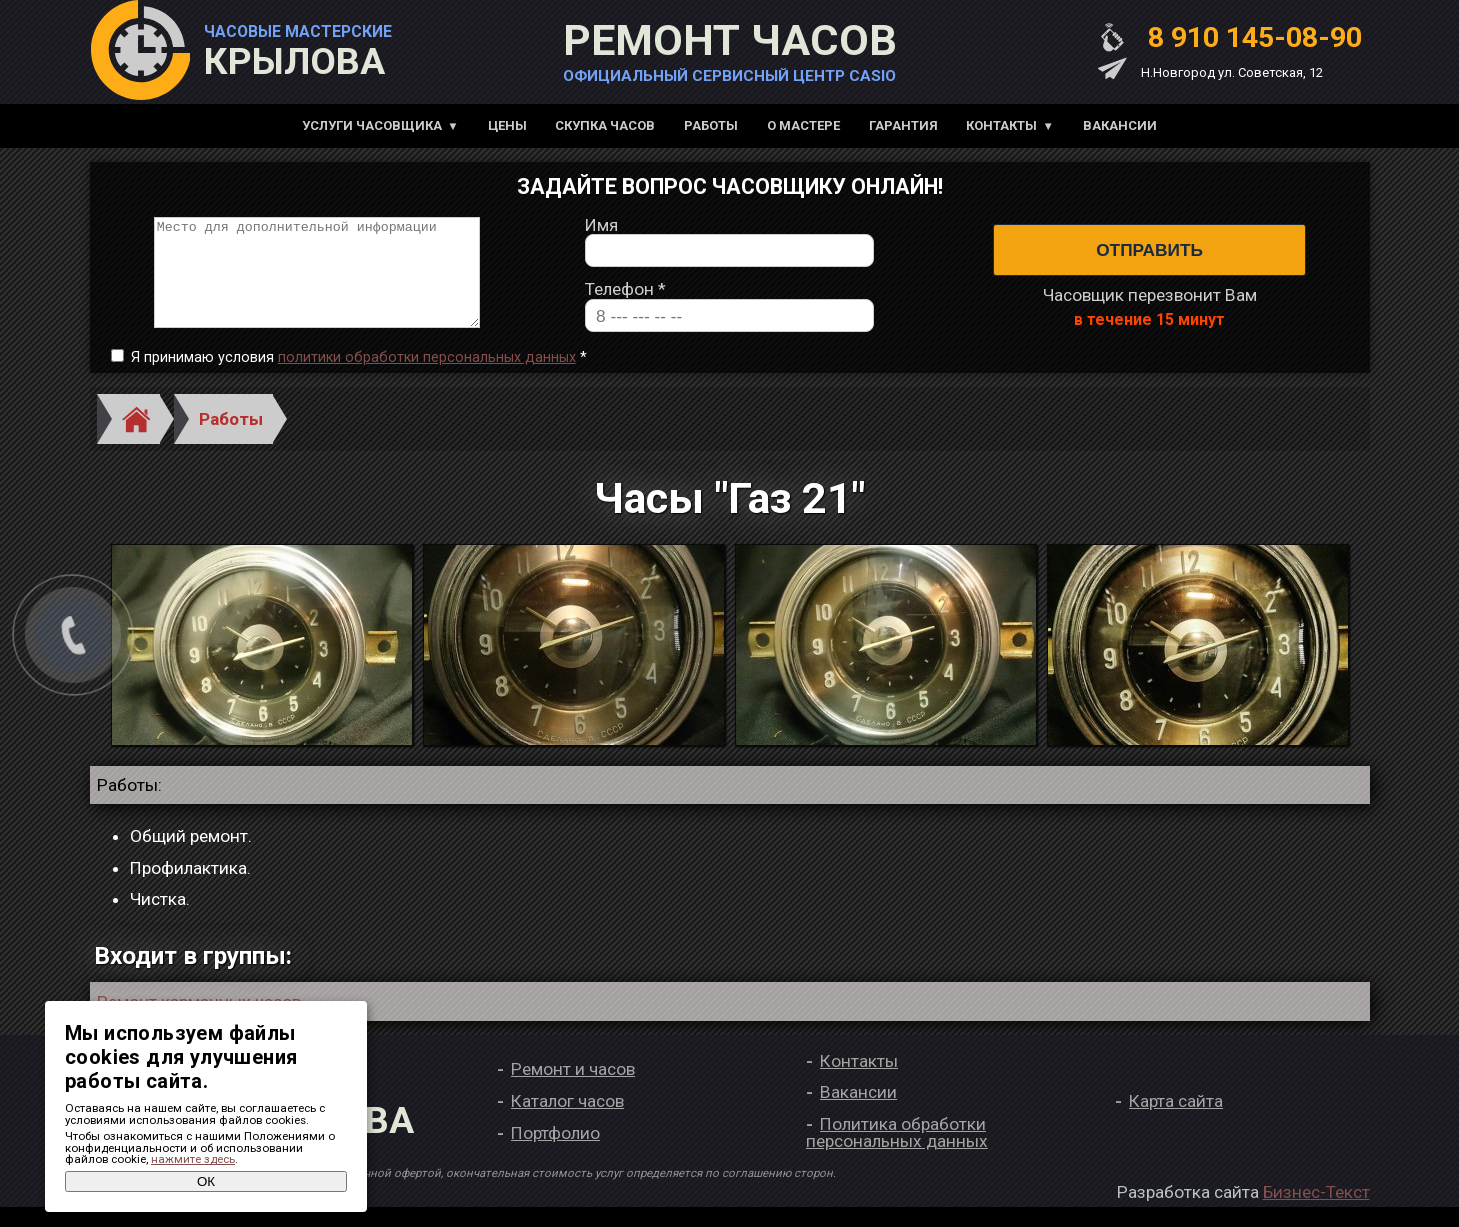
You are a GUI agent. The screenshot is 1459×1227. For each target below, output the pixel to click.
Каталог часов (567, 1121)
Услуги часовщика (372, 125)
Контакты (1001, 125)
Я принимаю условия (359, 378)
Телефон (625, 300)
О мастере (803, 125)
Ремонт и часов (573, 1090)
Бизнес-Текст (1316, 1213)
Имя (601, 235)
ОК (206, 1181)
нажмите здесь (193, 1159)
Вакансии (1120, 125)
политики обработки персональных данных (427, 377)
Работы (711, 125)
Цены (507, 125)
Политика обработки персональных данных (897, 1152)
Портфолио (555, 1153)
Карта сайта (1176, 1121)
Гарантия (903, 125)
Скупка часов (605, 125)
